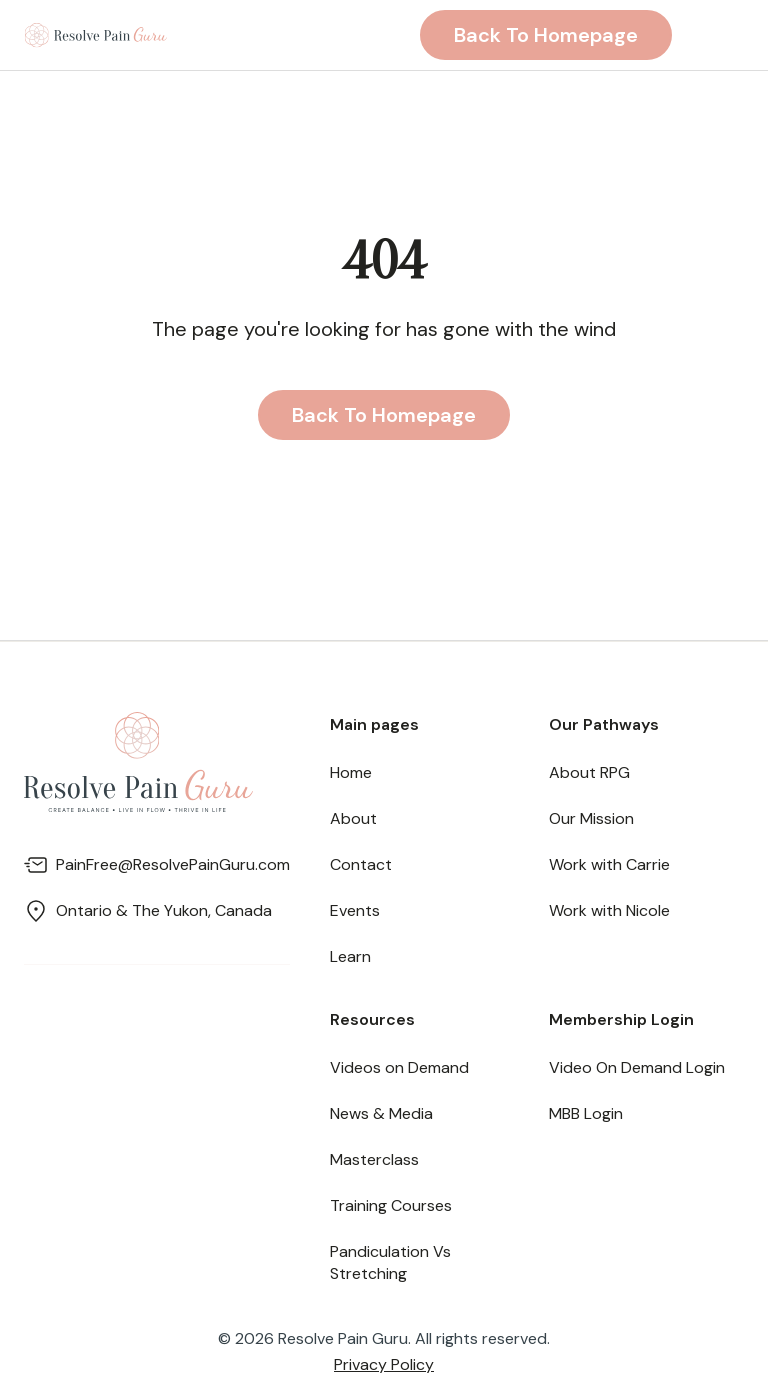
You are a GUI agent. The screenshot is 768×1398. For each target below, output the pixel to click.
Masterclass (374, 1159)
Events (355, 910)
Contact (361, 864)
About (353, 818)
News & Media (381, 1113)
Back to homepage (546, 35)
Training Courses (391, 1205)
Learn (350, 956)
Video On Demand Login (637, 1067)
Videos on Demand (399, 1067)
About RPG (589, 772)
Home (351, 772)
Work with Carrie (609, 864)
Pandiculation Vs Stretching (390, 1262)
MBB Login (586, 1113)
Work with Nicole (609, 910)
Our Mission (591, 818)
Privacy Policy (384, 1364)
